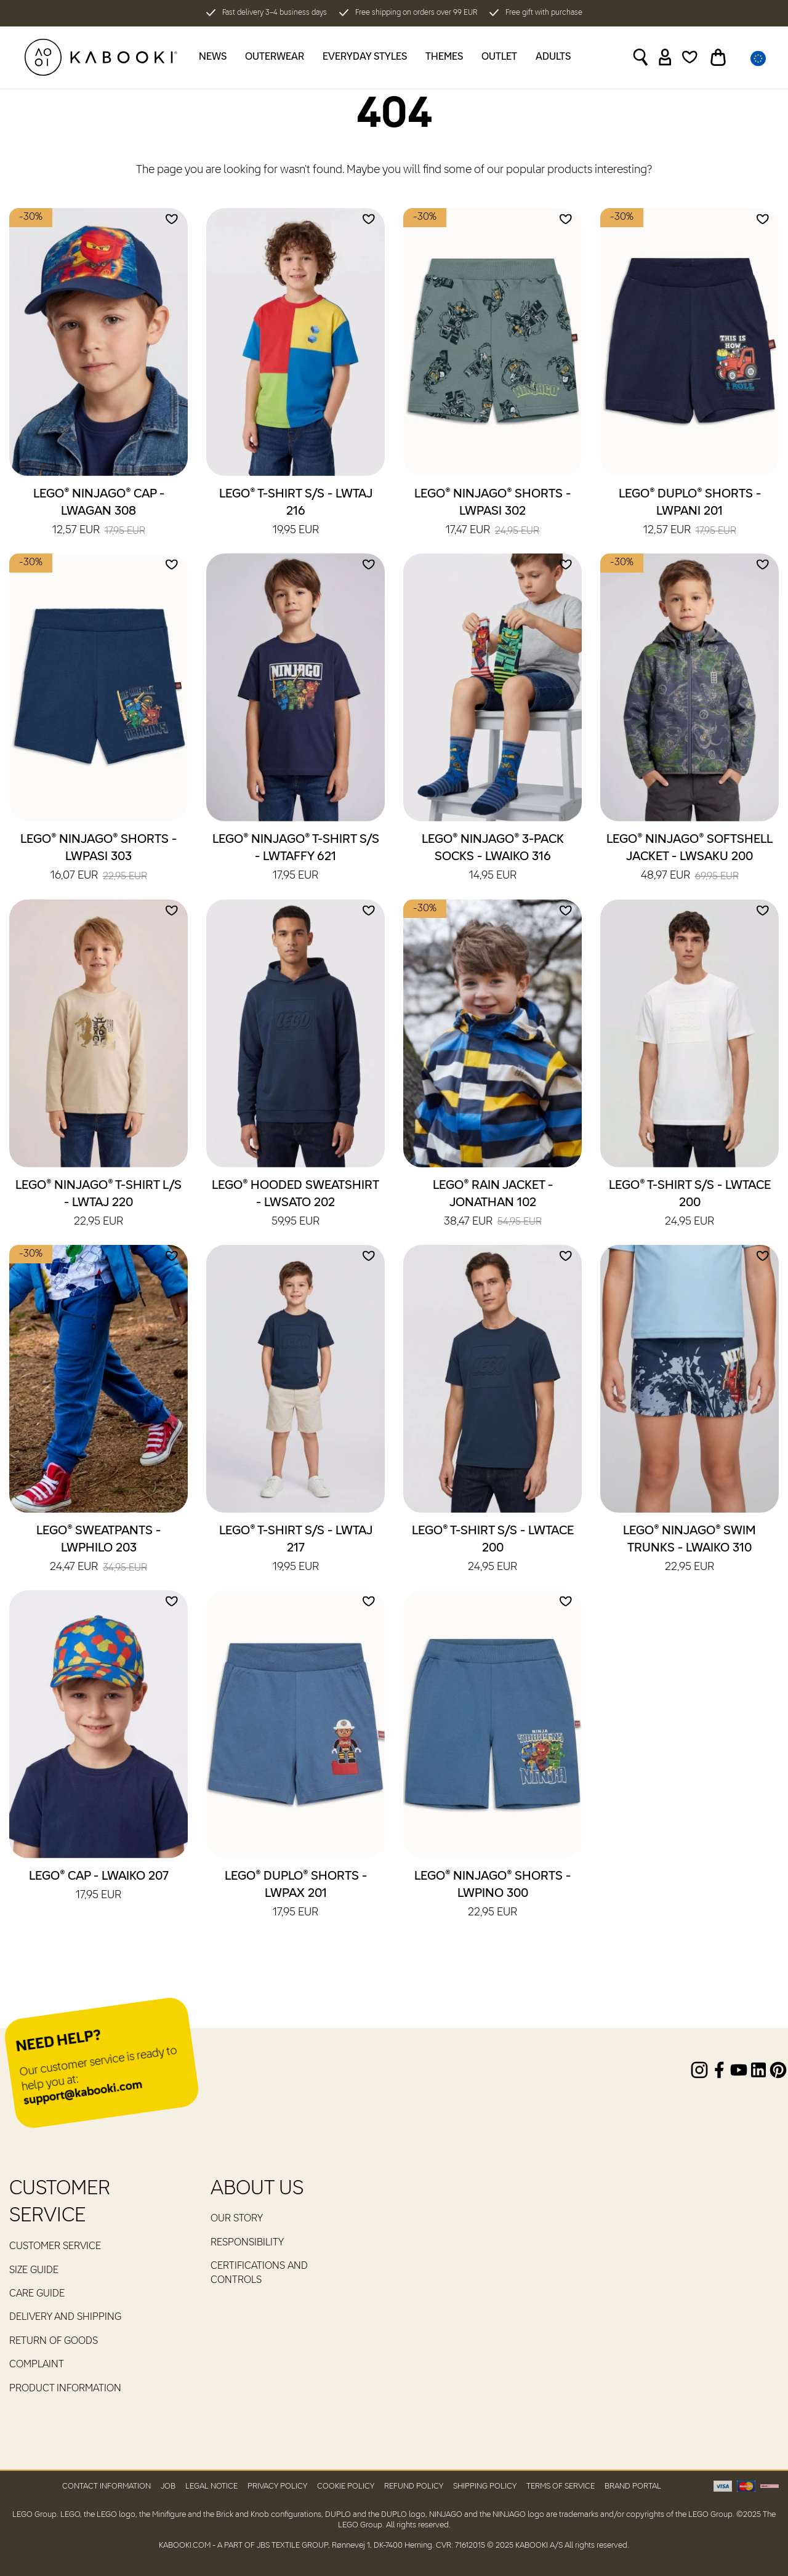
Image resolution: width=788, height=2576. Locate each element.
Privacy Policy (277, 2486)
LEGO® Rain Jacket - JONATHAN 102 (493, 1204)
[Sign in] (665, 57)
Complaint (36, 2365)
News (213, 57)
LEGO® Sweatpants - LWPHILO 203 (98, 1549)
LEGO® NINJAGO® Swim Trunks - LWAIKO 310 (689, 1549)
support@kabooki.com (83, 2093)
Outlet (499, 57)
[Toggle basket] (718, 57)
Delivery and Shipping (65, 2317)
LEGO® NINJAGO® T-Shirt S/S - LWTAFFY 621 (295, 858)
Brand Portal (633, 2486)
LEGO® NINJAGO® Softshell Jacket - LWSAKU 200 (689, 858)
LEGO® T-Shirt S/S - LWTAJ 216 (295, 513)
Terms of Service (560, 2486)
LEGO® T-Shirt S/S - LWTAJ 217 (295, 1549)
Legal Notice (211, 2486)
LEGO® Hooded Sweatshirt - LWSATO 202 (295, 1204)
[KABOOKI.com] (101, 57)
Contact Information (106, 2486)
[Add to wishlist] (172, 219)
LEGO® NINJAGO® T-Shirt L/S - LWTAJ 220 (98, 1204)
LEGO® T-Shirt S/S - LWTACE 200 (690, 1204)
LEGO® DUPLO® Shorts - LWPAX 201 (296, 1895)
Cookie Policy (345, 2486)
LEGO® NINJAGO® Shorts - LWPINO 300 (492, 1895)
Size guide (33, 2271)
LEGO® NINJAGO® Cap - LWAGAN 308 (98, 513)
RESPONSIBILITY (247, 2243)
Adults (553, 57)
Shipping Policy (485, 2486)
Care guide (37, 2294)
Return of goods (53, 2341)
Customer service (55, 2247)
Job (168, 2486)
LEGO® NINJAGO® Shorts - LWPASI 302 (492, 513)
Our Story (237, 2219)
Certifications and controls (259, 2273)
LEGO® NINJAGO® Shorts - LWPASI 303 (98, 858)
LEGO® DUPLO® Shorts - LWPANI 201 (690, 513)
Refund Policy (413, 2486)
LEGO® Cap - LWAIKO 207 (99, 1886)
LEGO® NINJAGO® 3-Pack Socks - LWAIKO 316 (493, 858)
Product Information (65, 2389)
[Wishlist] (690, 57)
